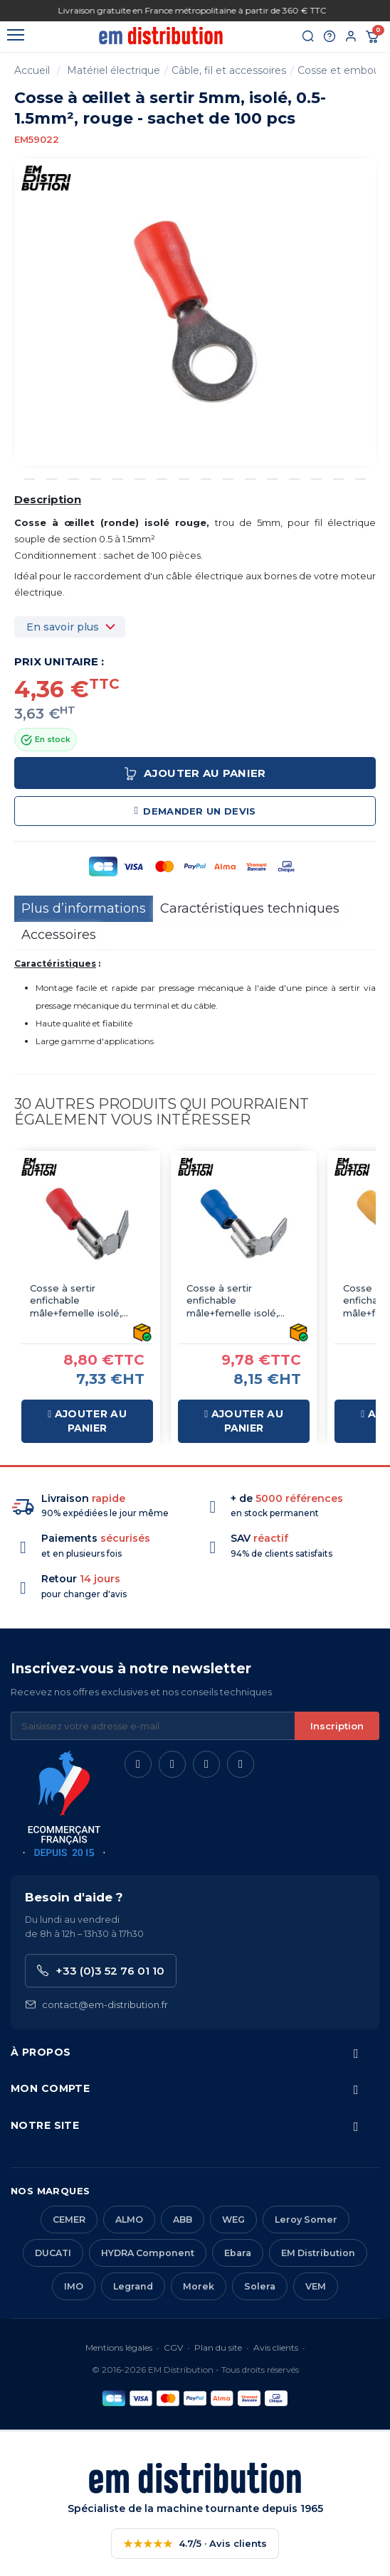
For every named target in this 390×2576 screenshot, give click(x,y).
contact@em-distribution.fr (96, 2005)
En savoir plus (62, 627)
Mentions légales (118, 2347)
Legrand (133, 2286)
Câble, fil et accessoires (229, 70)
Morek (198, 2286)
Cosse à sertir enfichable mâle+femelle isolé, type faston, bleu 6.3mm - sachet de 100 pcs (241, 1301)
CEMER (69, 2219)
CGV (173, 2347)
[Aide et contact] (329, 37)
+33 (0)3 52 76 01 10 (100, 1970)
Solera (259, 2286)
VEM (315, 2286)
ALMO (129, 2219)
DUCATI (53, 2253)
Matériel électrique (113, 70)
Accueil (32, 70)
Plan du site (218, 2347)
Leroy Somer (306, 2219)
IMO (73, 2286)
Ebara (237, 2253)
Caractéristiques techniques (249, 908)
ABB (182, 2219)
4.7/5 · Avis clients (195, 2544)
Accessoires (58, 935)
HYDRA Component (147, 2253)
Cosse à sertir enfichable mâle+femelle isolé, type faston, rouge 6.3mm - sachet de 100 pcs (84, 1301)
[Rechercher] (308, 37)
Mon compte (50, 2088)
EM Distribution (318, 2253)
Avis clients (275, 2347)
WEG (233, 2219)
